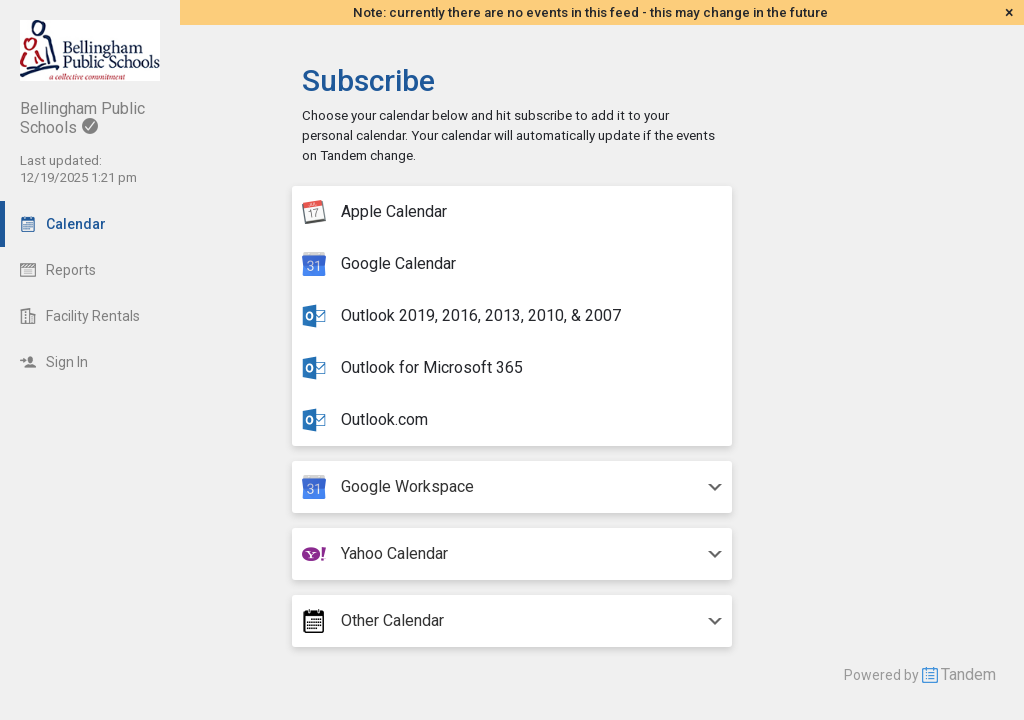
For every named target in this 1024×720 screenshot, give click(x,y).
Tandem (968, 674)
